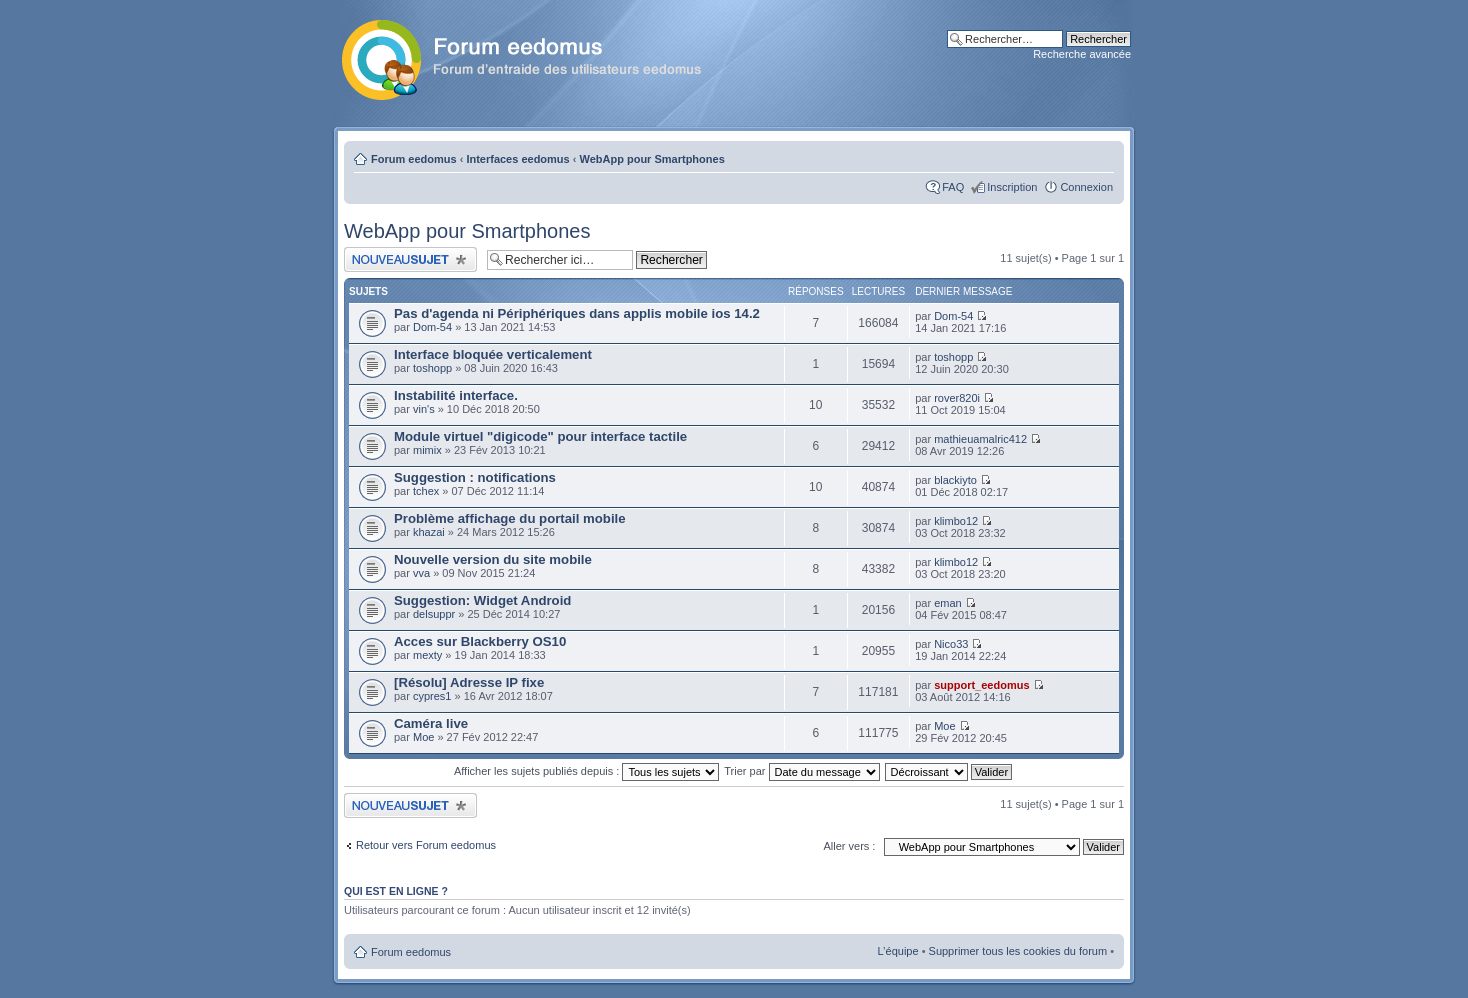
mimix (427, 450)
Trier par (801, 771)
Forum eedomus (414, 159)
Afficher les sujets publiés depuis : (587, 771)
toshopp (432, 368)
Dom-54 (432, 327)
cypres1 (432, 696)
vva (421, 573)
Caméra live (431, 723)
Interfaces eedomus (517, 159)
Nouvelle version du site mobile (493, 559)
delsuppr (434, 614)
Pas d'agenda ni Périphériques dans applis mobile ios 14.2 (577, 313)
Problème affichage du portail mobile (510, 518)
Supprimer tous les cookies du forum (1018, 951)
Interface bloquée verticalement (493, 354)
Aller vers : (849, 846)
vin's (424, 409)
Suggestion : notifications (475, 477)
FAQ (953, 187)
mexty (427, 655)
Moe (423, 737)
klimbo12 (956, 521)
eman (948, 603)
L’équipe (898, 951)
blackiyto (955, 480)
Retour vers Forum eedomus (426, 845)
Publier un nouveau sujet (410, 259)
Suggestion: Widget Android (482, 600)
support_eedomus (981, 685)
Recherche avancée (1082, 54)
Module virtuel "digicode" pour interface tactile (540, 436)
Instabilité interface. (456, 395)
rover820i (957, 398)
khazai (429, 532)
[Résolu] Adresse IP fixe (469, 682)
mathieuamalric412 (980, 439)
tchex (426, 491)
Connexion (1086, 187)
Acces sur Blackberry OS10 (480, 641)
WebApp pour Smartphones (652, 159)
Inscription (1012, 187)
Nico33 (951, 644)
